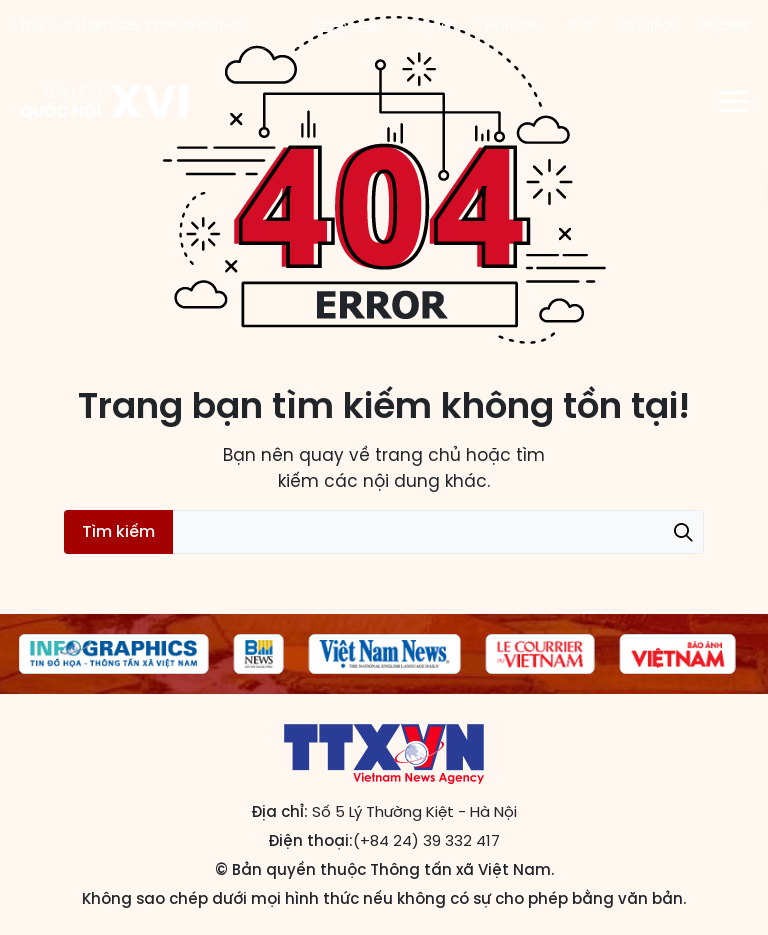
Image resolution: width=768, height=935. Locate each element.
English (434, 25)
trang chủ (418, 455)
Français (513, 25)
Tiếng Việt (351, 25)
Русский (725, 25)
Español (648, 25)
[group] (114, 654)
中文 (582, 25)
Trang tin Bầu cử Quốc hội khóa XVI (105, 101)
